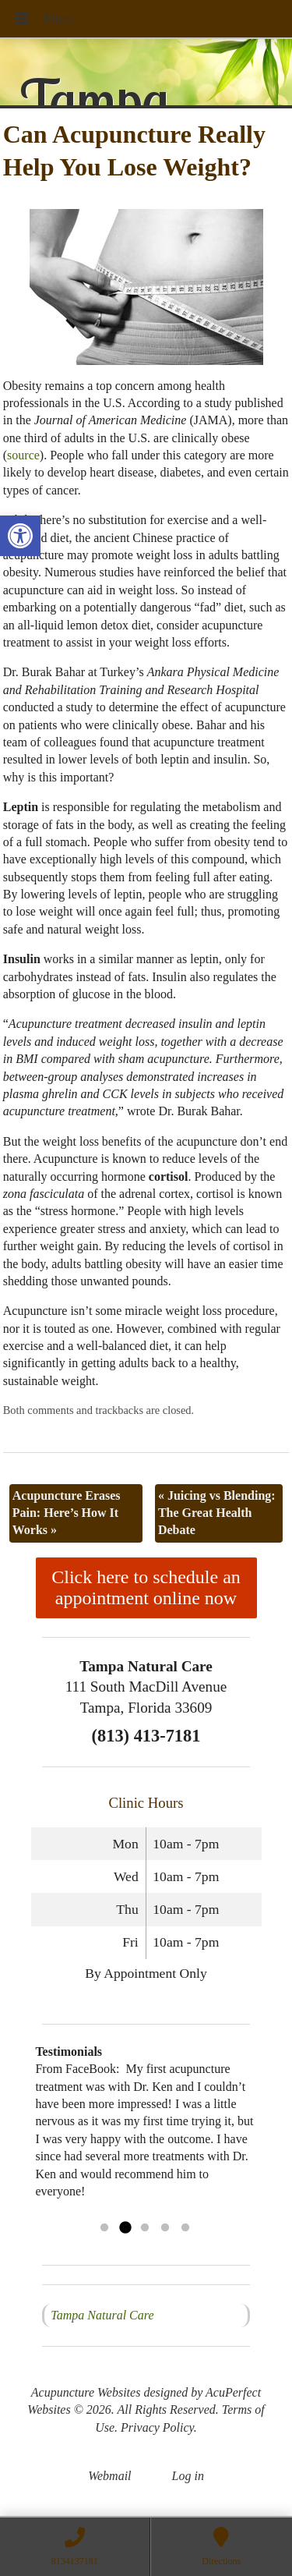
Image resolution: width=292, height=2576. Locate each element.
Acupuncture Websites (86, 2392)
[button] (20, 536)
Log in (188, 2475)
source (23, 455)
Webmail (109, 2475)
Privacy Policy (157, 2427)
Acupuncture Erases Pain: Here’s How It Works (66, 1513)
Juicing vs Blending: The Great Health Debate (217, 1513)
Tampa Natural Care (102, 2315)
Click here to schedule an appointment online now (146, 1587)
